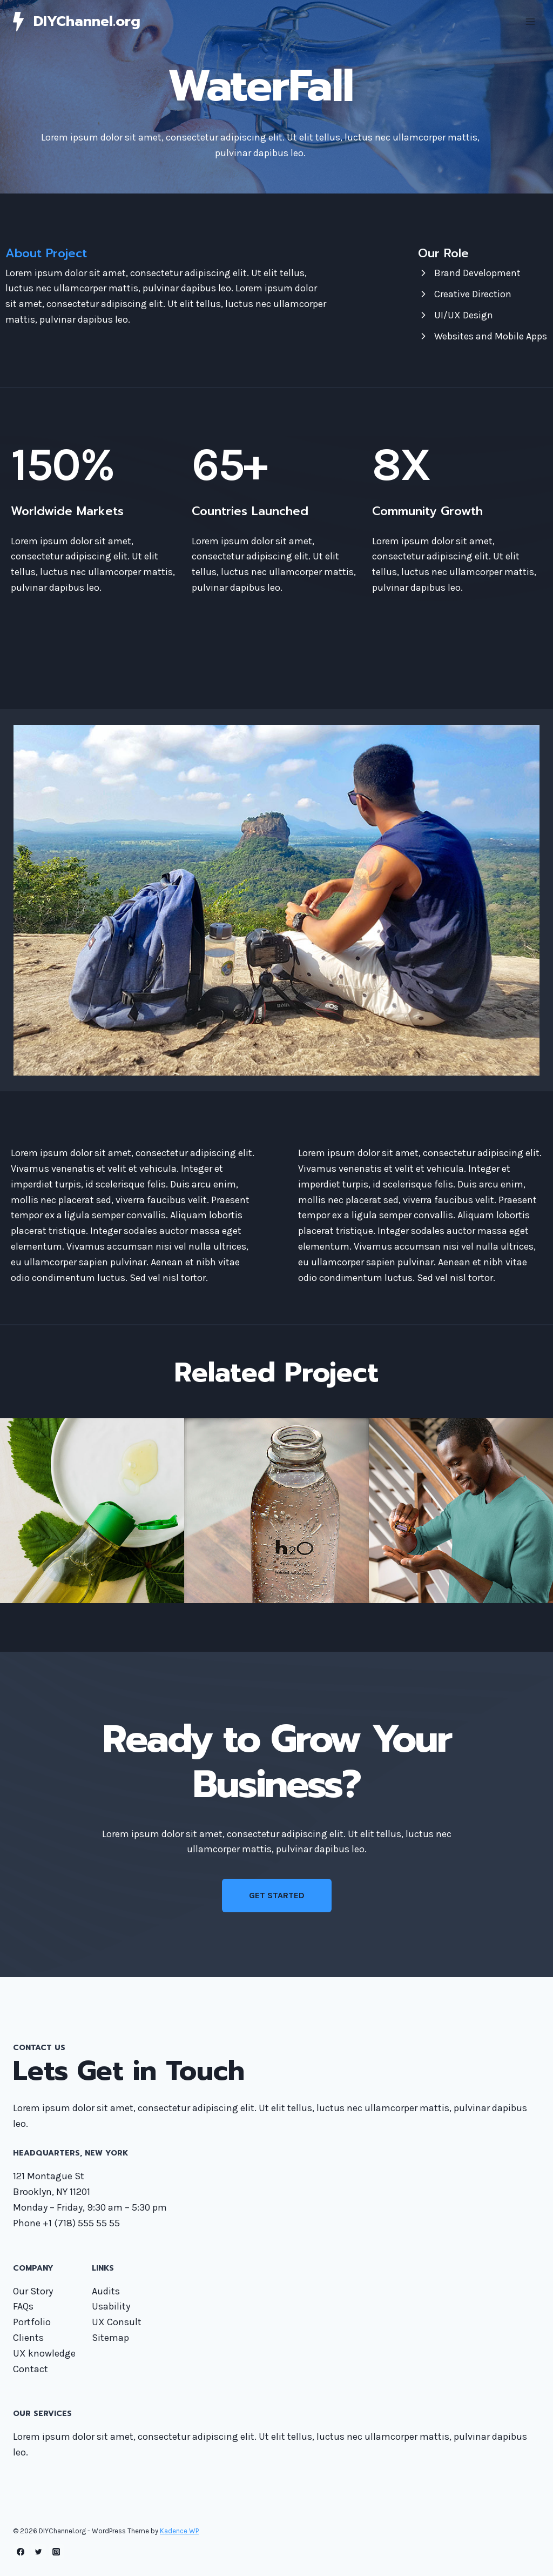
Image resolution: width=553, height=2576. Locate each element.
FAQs (23, 2306)
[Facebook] (21, 2552)
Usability (111, 2306)
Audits (106, 2291)
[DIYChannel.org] (76, 21)
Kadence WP (179, 2531)
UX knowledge (44, 2353)
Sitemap (110, 2338)
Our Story (33, 2291)
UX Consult (116, 2322)
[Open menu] (530, 21)
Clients (28, 2338)
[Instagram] (56, 2552)
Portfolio (32, 2322)
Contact (30, 2369)
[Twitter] (38, 2552)
